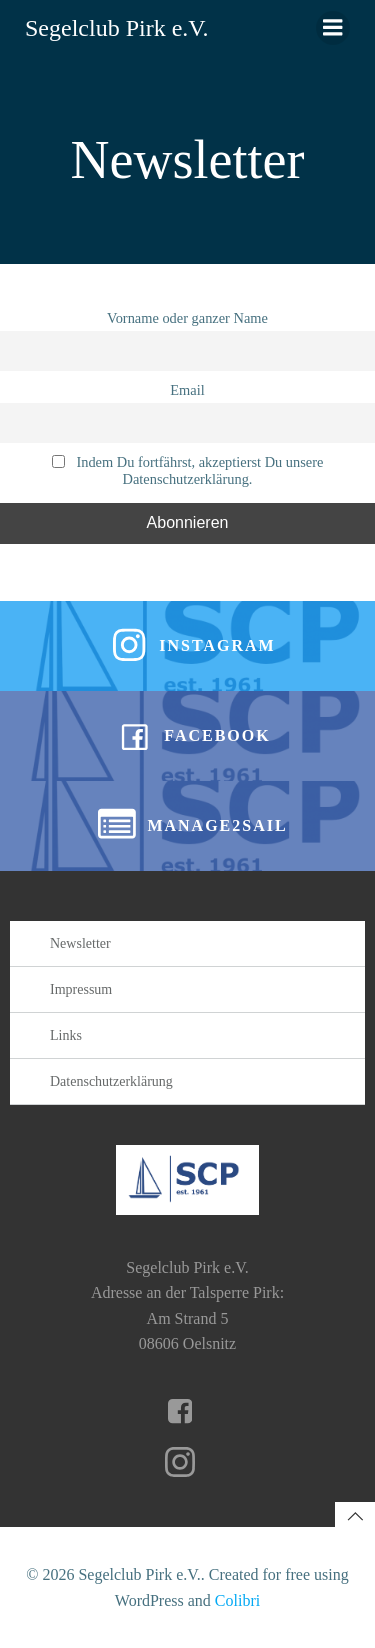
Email (187, 390)
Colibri (237, 1600)
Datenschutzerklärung (111, 1081)
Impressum (81, 989)
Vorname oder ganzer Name (187, 318)
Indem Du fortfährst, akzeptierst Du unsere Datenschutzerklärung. (188, 470)
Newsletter (80, 943)
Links (66, 1035)
